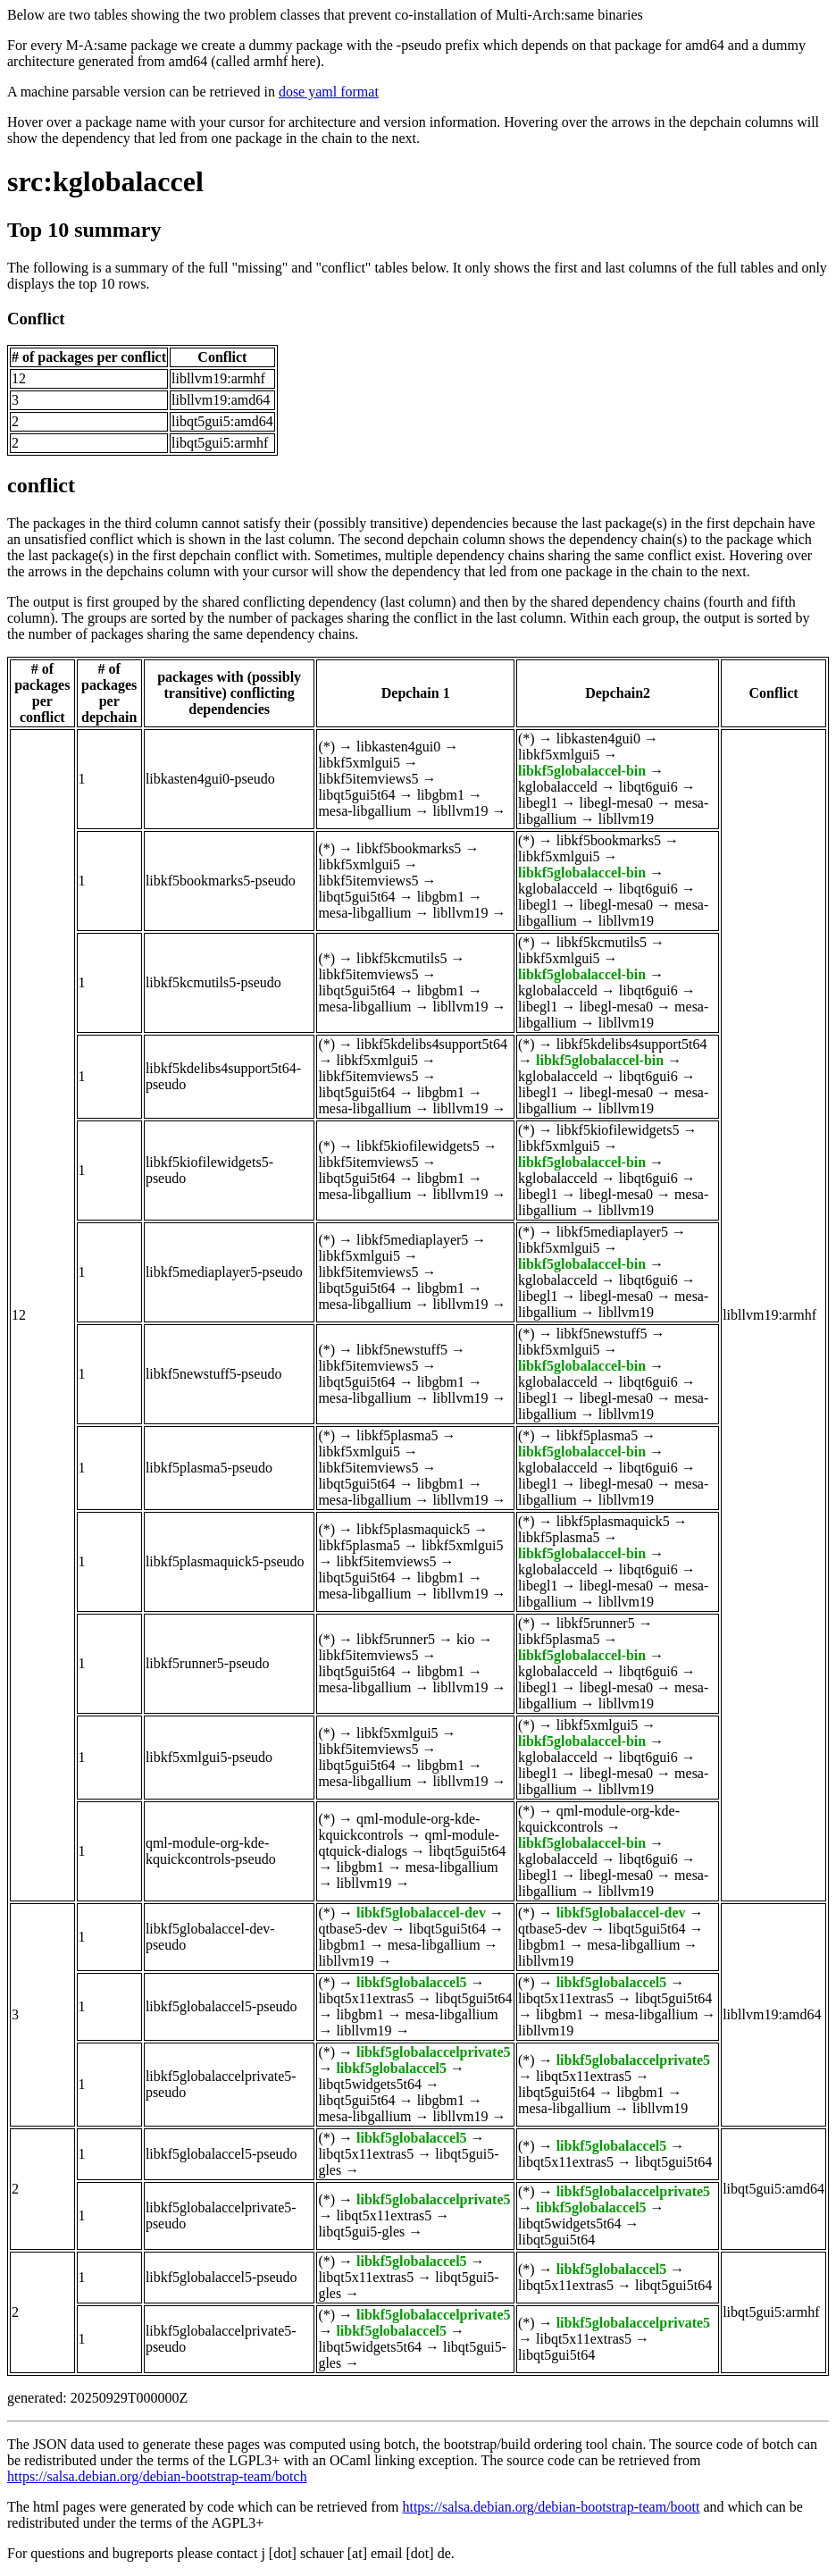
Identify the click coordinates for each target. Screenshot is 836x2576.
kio (465, 1639)
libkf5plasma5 (397, 1435)
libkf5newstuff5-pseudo (214, 1373)
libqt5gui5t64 (356, 794)
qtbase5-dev (352, 1928)
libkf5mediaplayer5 (412, 1239)
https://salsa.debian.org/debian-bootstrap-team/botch (157, 2476)
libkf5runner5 (395, 1639)
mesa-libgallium (364, 810)
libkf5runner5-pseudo (208, 1663)
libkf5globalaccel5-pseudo (221, 2006)
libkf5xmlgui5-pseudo (209, 1757)
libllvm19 (460, 810)
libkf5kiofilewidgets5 (418, 1146)
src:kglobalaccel (105, 181)
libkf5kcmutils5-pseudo (213, 982)
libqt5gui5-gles (361, 2231)
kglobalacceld (558, 786)
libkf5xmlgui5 (359, 762)
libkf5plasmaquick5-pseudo (225, 1561)
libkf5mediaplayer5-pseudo (224, 1272)
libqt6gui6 (648, 786)
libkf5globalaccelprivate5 (433, 2052)
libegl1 (537, 802)
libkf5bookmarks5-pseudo (221, 880)
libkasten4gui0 (398, 746)
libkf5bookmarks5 (408, 848)
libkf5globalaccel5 (411, 1982)
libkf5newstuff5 (401, 1349)
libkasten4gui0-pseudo (210, 778)
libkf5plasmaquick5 (413, 1529)
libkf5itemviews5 (368, 778)
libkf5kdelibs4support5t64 (431, 1044)
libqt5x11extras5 (366, 1998)
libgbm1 (440, 794)
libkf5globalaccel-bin (582, 770)
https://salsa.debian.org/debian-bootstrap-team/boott (550, 2506)
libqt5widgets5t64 (370, 2084)
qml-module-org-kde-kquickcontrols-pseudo (211, 1851)
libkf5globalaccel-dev (421, 1912)
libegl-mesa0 (616, 802)
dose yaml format (329, 91)
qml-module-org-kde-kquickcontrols (399, 1826)
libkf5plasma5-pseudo (209, 1467)
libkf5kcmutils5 (401, 958)
